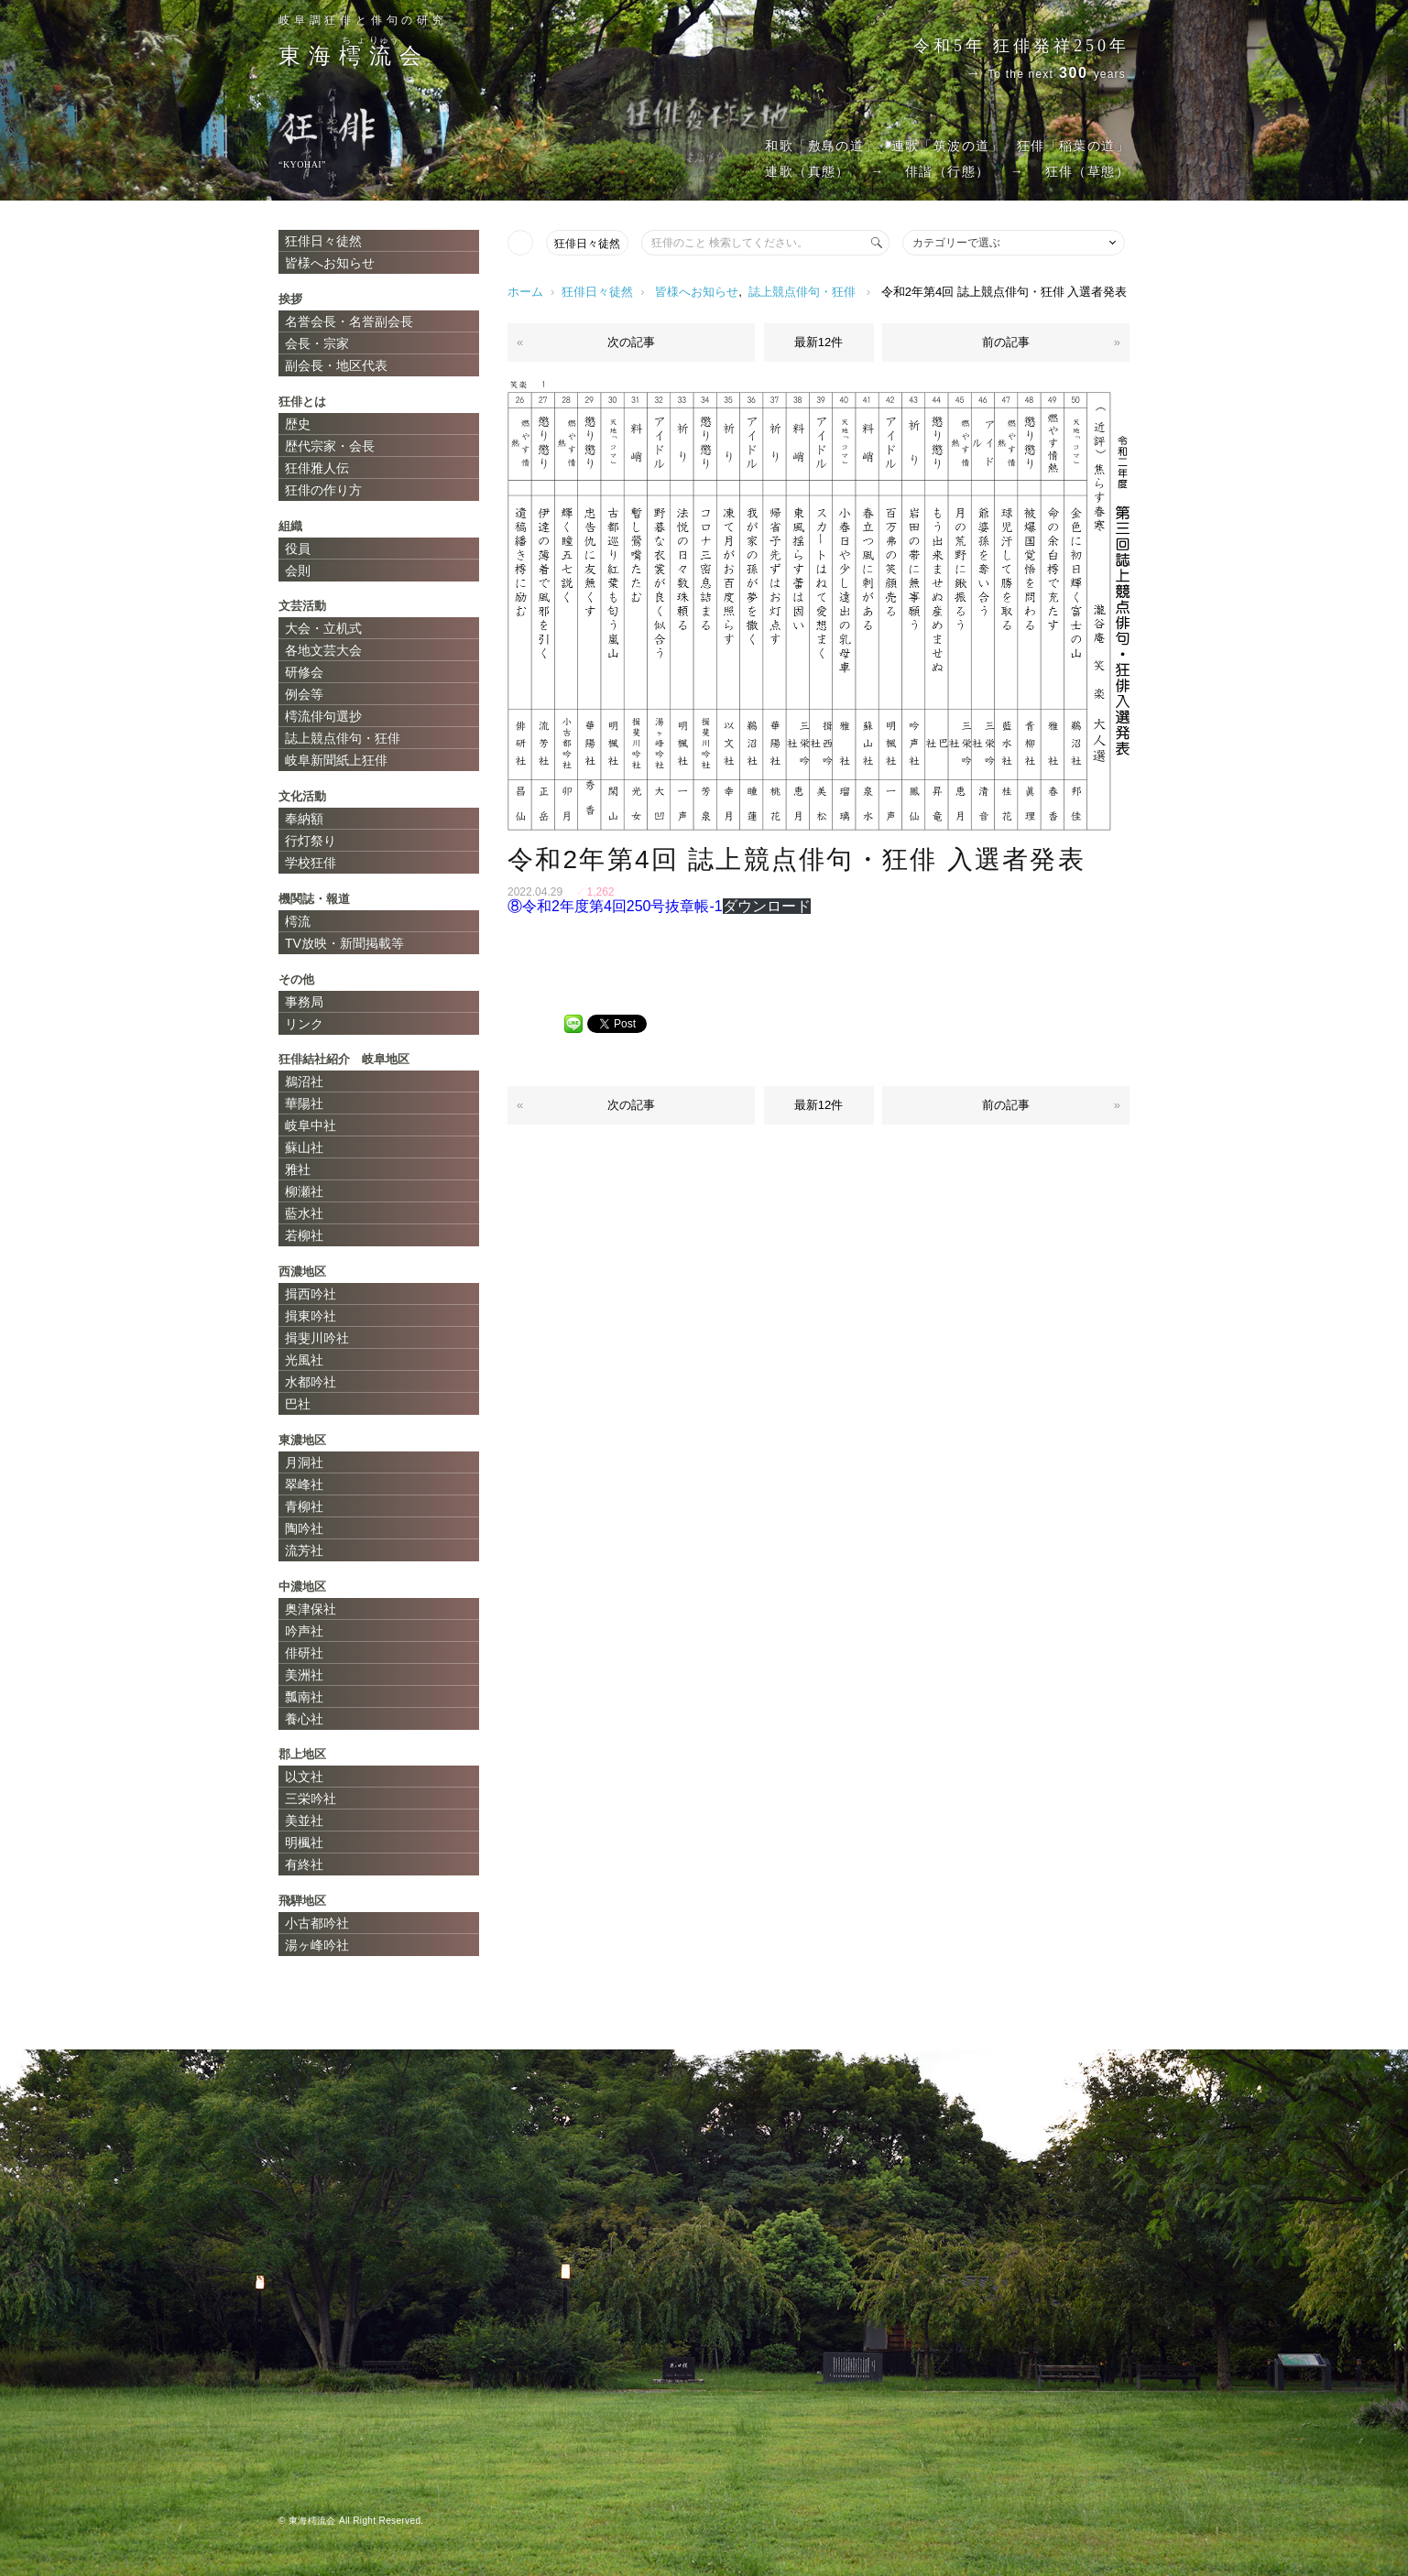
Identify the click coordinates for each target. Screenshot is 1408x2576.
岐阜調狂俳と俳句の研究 (363, 20)
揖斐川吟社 (317, 1338)
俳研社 (304, 1653)
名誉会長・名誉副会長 (349, 321)
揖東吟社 (310, 1316)
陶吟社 (304, 1528)
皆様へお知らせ (696, 292)
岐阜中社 (310, 1125)
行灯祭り (310, 840)
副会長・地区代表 (336, 365)
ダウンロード (767, 906)
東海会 (353, 56)
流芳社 (304, 1550)
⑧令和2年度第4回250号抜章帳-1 (615, 906)
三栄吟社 (310, 1798)
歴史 (298, 424)
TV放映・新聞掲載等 (344, 943)
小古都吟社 (317, 1923)
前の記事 (1006, 342)
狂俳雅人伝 (317, 468)
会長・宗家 (317, 343)
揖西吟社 (310, 1294)
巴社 (298, 1404)
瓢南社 (304, 1697)
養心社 (304, 1719)
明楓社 (304, 1842)
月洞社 (304, 1462)
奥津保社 (310, 1609)
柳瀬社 (304, 1191)
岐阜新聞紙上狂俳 (336, 760)
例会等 (304, 694)
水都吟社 (310, 1382)
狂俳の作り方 (323, 490)
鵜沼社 (304, 1081)
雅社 (298, 1169)
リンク (304, 1023)
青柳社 (304, 1506)
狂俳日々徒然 (587, 243)
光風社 (304, 1360)
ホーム (525, 292)
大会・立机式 (323, 628)
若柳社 (304, 1235)
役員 (298, 548)
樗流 (298, 921)
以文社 (304, 1776)
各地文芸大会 (323, 650)
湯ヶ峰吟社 (317, 1945)
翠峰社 (304, 1484)
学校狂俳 (310, 862)
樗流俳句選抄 (323, 716)
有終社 (304, 1864)
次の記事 (631, 342)
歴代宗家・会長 (330, 446)
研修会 (304, 672)
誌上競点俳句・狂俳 (802, 292)
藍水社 (304, 1213)
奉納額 (304, 818)
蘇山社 (304, 1147)
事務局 (304, 1002)
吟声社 (304, 1631)
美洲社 (304, 1675)
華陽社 (304, 1103)
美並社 (304, 1820)
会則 (298, 570)
